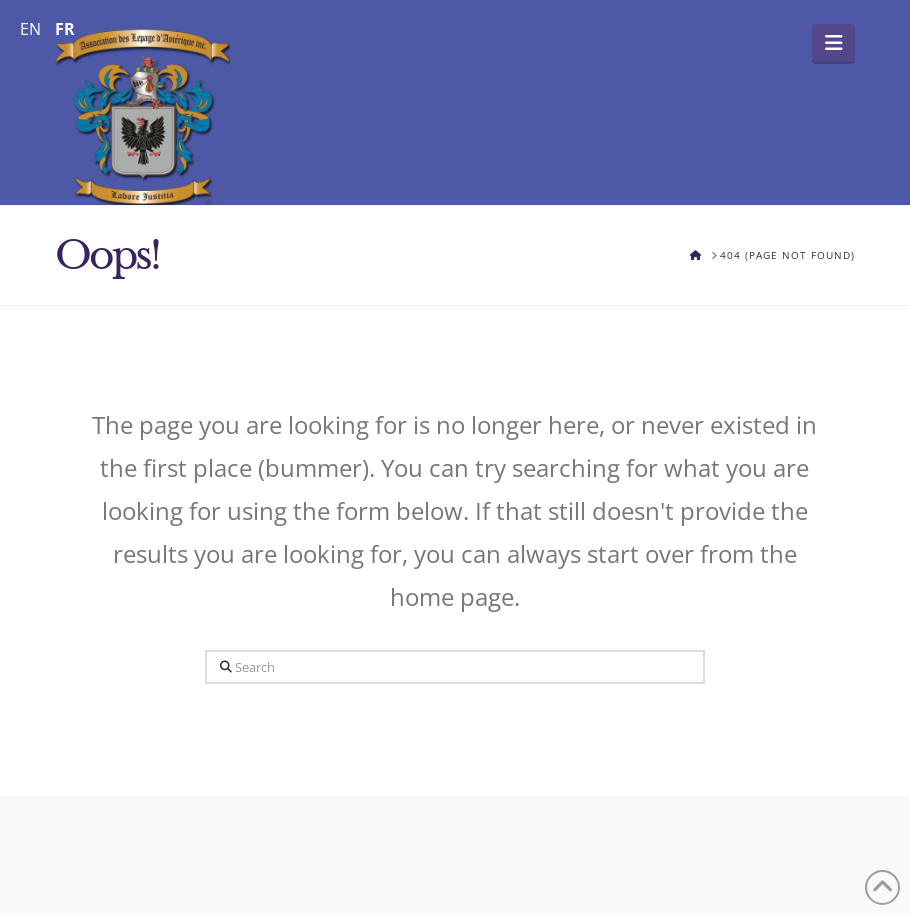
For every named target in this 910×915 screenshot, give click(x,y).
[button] (833, 43)
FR (65, 29)
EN (30, 29)
